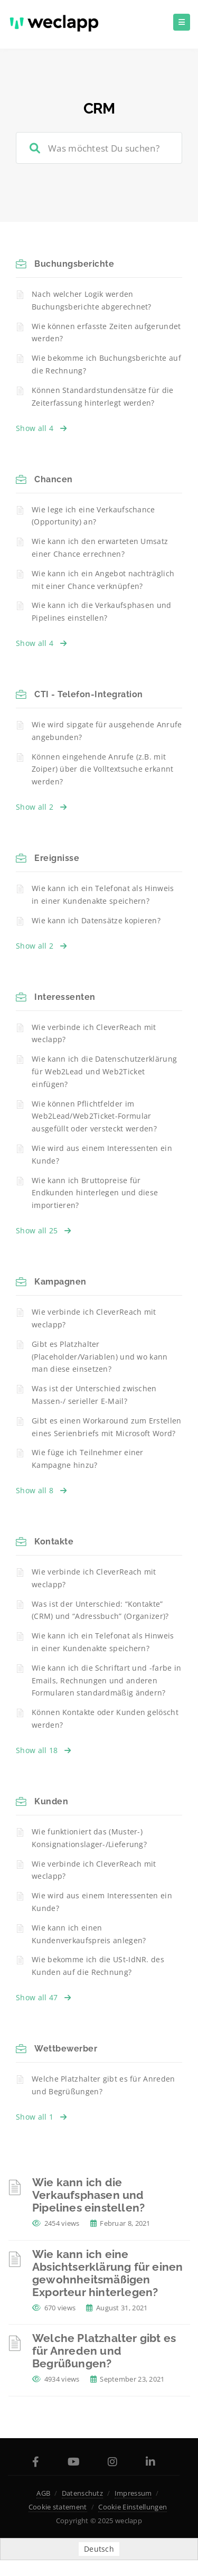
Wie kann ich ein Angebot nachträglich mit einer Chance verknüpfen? (103, 579)
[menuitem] (99, 2549)
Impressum (133, 2493)
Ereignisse (56, 858)
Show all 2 (41, 807)
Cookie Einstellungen (132, 2507)
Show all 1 (41, 2117)
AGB (43, 2493)
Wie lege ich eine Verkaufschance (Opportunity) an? (93, 515)
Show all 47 (43, 1997)
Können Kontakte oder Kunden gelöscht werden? (105, 1718)
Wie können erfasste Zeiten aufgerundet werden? (106, 332)
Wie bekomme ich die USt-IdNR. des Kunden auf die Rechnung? (98, 1965)
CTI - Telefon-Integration (88, 694)
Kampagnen (60, 1282)
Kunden (51, 1801)
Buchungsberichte (74, 264)
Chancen (53, 479)
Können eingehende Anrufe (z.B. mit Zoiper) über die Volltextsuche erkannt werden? (102, 769)
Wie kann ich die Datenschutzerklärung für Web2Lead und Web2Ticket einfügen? (104, 1071)
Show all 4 (41, 428)
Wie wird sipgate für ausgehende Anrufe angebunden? (107, 730)
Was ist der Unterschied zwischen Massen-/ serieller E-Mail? (94, 1394)
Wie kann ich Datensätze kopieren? (96, 920)
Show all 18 (43, 1750)
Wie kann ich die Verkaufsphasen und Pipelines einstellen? (102, 611)
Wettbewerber (65, 2049)
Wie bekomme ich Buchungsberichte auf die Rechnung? (106, 364)
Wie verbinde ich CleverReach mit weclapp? (94, 1033)
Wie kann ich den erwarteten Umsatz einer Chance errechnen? (100, 547)
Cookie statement (58, 2507)
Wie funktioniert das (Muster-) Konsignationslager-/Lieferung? (89, 1837)
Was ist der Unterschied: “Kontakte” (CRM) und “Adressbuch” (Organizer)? (100, 1610)
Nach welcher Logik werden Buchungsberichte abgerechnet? (92, 300)
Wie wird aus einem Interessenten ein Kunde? (102, 1154)
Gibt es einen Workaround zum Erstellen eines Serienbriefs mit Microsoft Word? (106, 1427)
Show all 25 (43, 1230)
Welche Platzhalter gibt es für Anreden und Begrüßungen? (103, 2085)
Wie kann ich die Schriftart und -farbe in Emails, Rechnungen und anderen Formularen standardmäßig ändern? (106, 1680)
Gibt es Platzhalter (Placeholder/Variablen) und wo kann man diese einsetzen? (100, 1356)
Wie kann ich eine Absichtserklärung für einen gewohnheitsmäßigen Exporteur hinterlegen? (107, 2273)
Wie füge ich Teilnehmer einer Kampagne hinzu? (88, 1458)
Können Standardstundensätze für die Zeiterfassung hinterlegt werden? (103, 396)
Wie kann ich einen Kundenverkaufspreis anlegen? (89, 1934)
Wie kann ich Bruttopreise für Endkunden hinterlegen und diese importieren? (95, 1193)
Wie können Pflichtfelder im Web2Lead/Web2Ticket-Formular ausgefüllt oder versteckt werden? (94, 1116)
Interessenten (65, 997)
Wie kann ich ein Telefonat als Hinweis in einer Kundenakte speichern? (103, 894)
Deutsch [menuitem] (99, 2549)
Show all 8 (41, 1490)
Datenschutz (82, 2493)
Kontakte (53, 1542)
